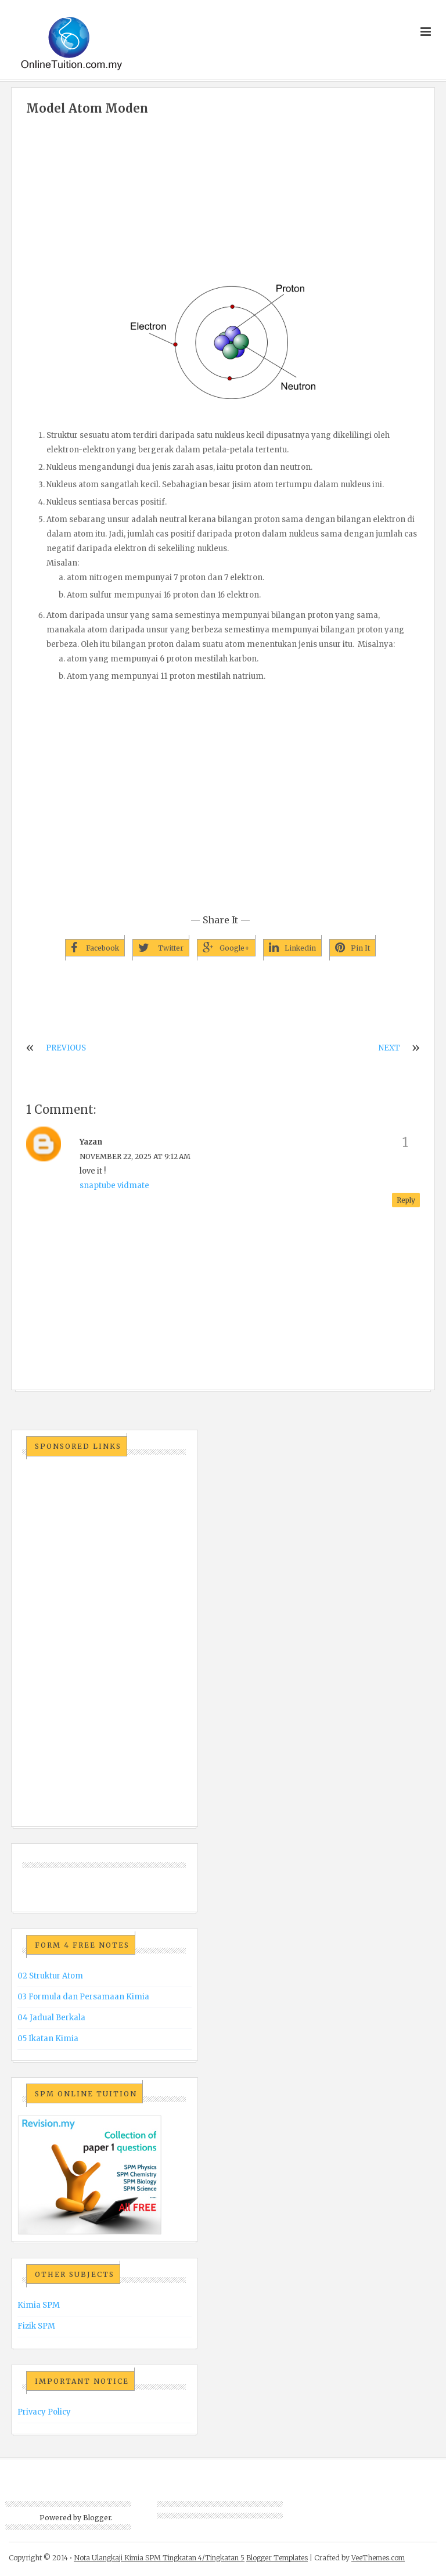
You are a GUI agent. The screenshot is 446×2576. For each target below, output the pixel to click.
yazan (91, 1142)
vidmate (133, 1185)
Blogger (97, 2517)
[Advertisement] (223, 202)
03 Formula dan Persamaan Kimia (83, 1997)
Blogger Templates (277, 2557)
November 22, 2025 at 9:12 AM (135, 1156)
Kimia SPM (38, 2305)
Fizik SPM (36, 2326)
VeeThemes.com (378, 2557)
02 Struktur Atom (50, 1976)
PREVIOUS (66, 1048)
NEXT (389, 1048)
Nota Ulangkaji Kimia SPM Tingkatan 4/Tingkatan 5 (159, 2557)
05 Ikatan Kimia (47, 2038)
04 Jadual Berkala (51, 2018)
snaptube (98, 1185)
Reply (406, 1200)
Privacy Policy (44, 2412)
